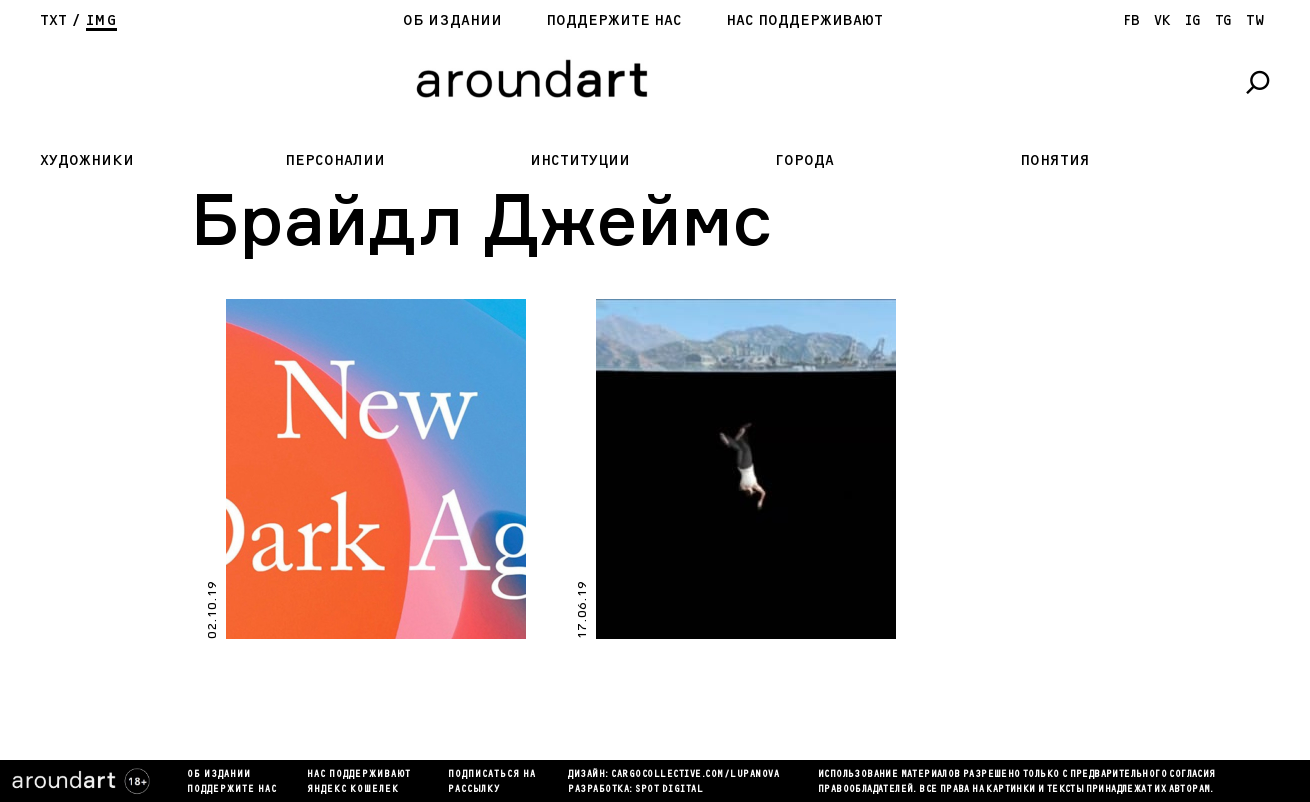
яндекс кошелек (353, 790)
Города (804, 160)
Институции (580, 160)
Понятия (1055, 160)
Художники (87, 160)
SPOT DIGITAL (669, 790)
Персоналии (335, 160)
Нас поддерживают (804, 20)
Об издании (452, 20)
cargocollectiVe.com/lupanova (695, 775)
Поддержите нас (614, 20)
